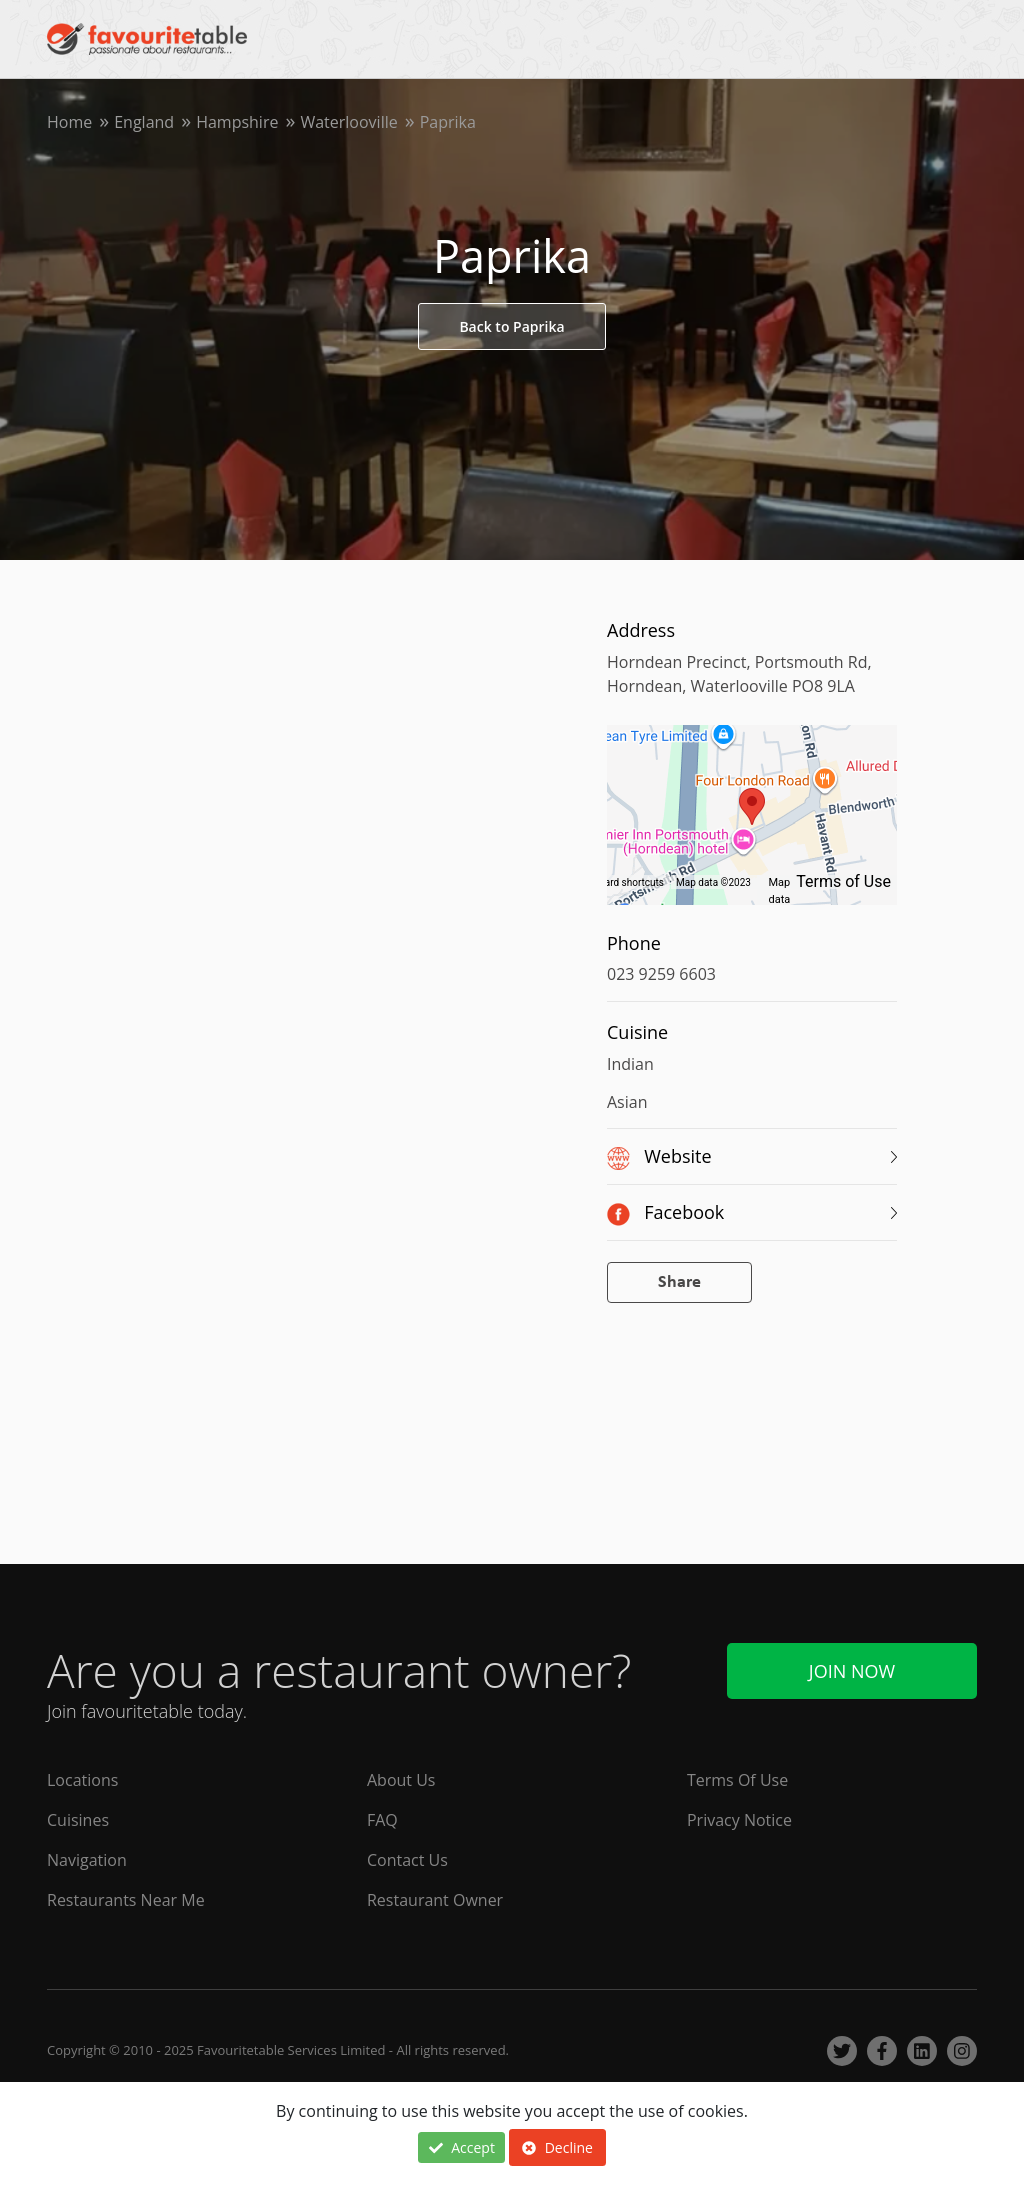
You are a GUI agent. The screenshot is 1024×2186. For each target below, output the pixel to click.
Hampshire (237, 122)
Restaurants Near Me (126, 1900)
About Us (401, 1780)
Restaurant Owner (435, 1900)
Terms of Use (843, 881)
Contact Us (407, 1860)
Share (679, 1282)
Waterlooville (348, 122)
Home (69, 122)
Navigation (87, 1860)
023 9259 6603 (661, 974)
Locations (82, 1780)
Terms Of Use (737, 1780)
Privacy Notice (739, 1820)
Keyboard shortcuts (620, 882)
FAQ (382, 1820)
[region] (752, 825)
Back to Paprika (511, 326)
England (144, 122)
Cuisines (78, 1820)
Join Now (852, 1671)
